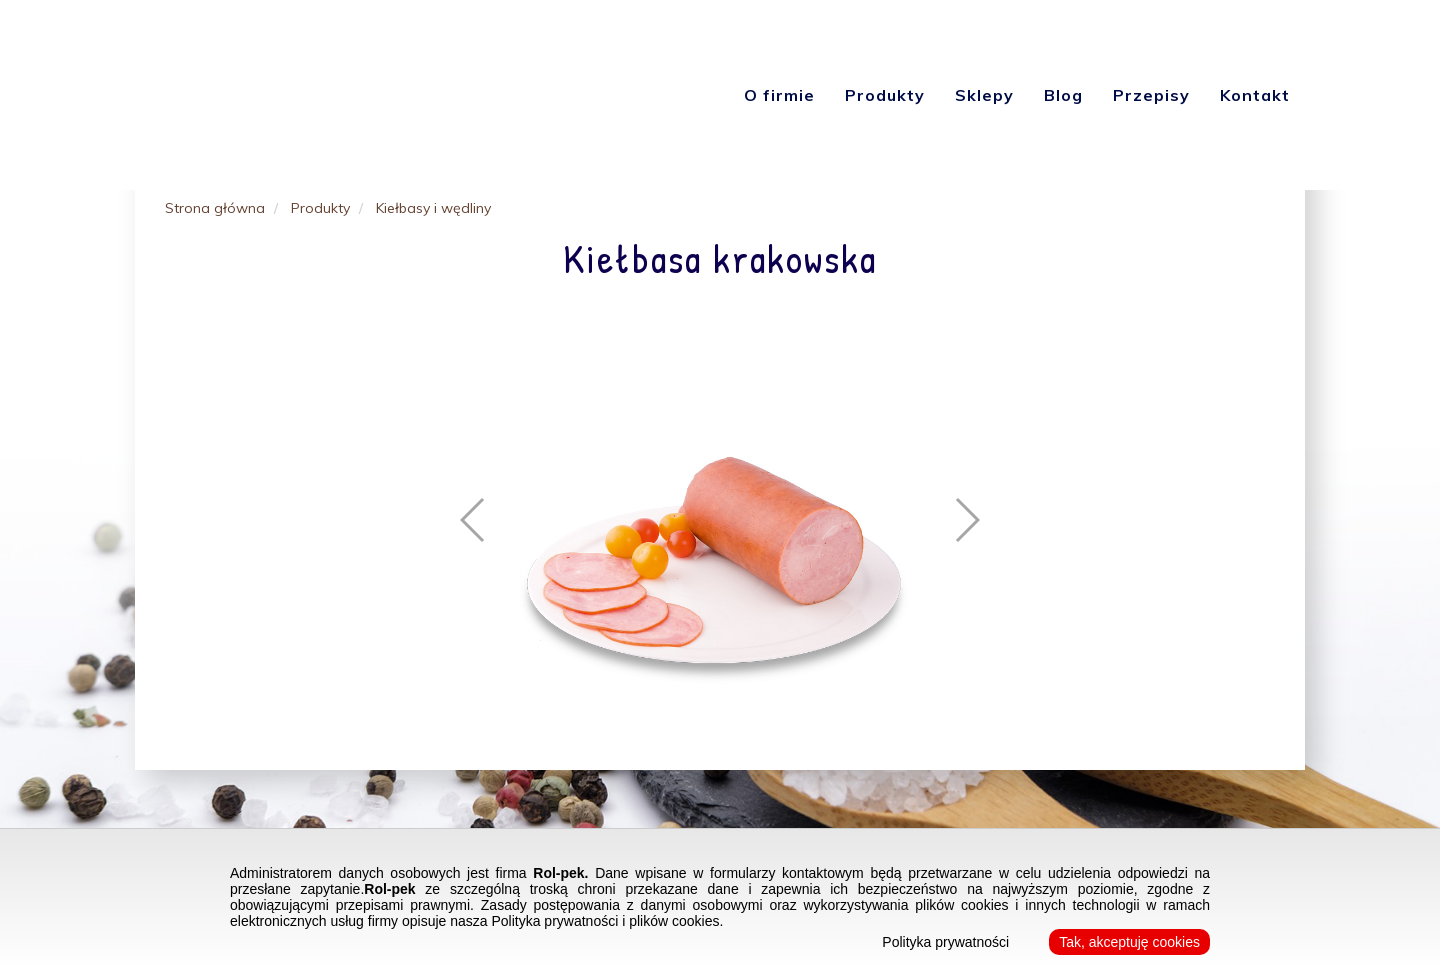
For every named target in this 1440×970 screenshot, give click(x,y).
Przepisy (1151, 95)
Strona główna (215, 208)
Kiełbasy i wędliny (433, 208)
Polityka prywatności (945, 942)
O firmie (779, 95)
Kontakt (1255, 95)
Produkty (885, 95)
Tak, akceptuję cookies (1129, 942)
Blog (1063, 95)
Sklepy (984, 95)
